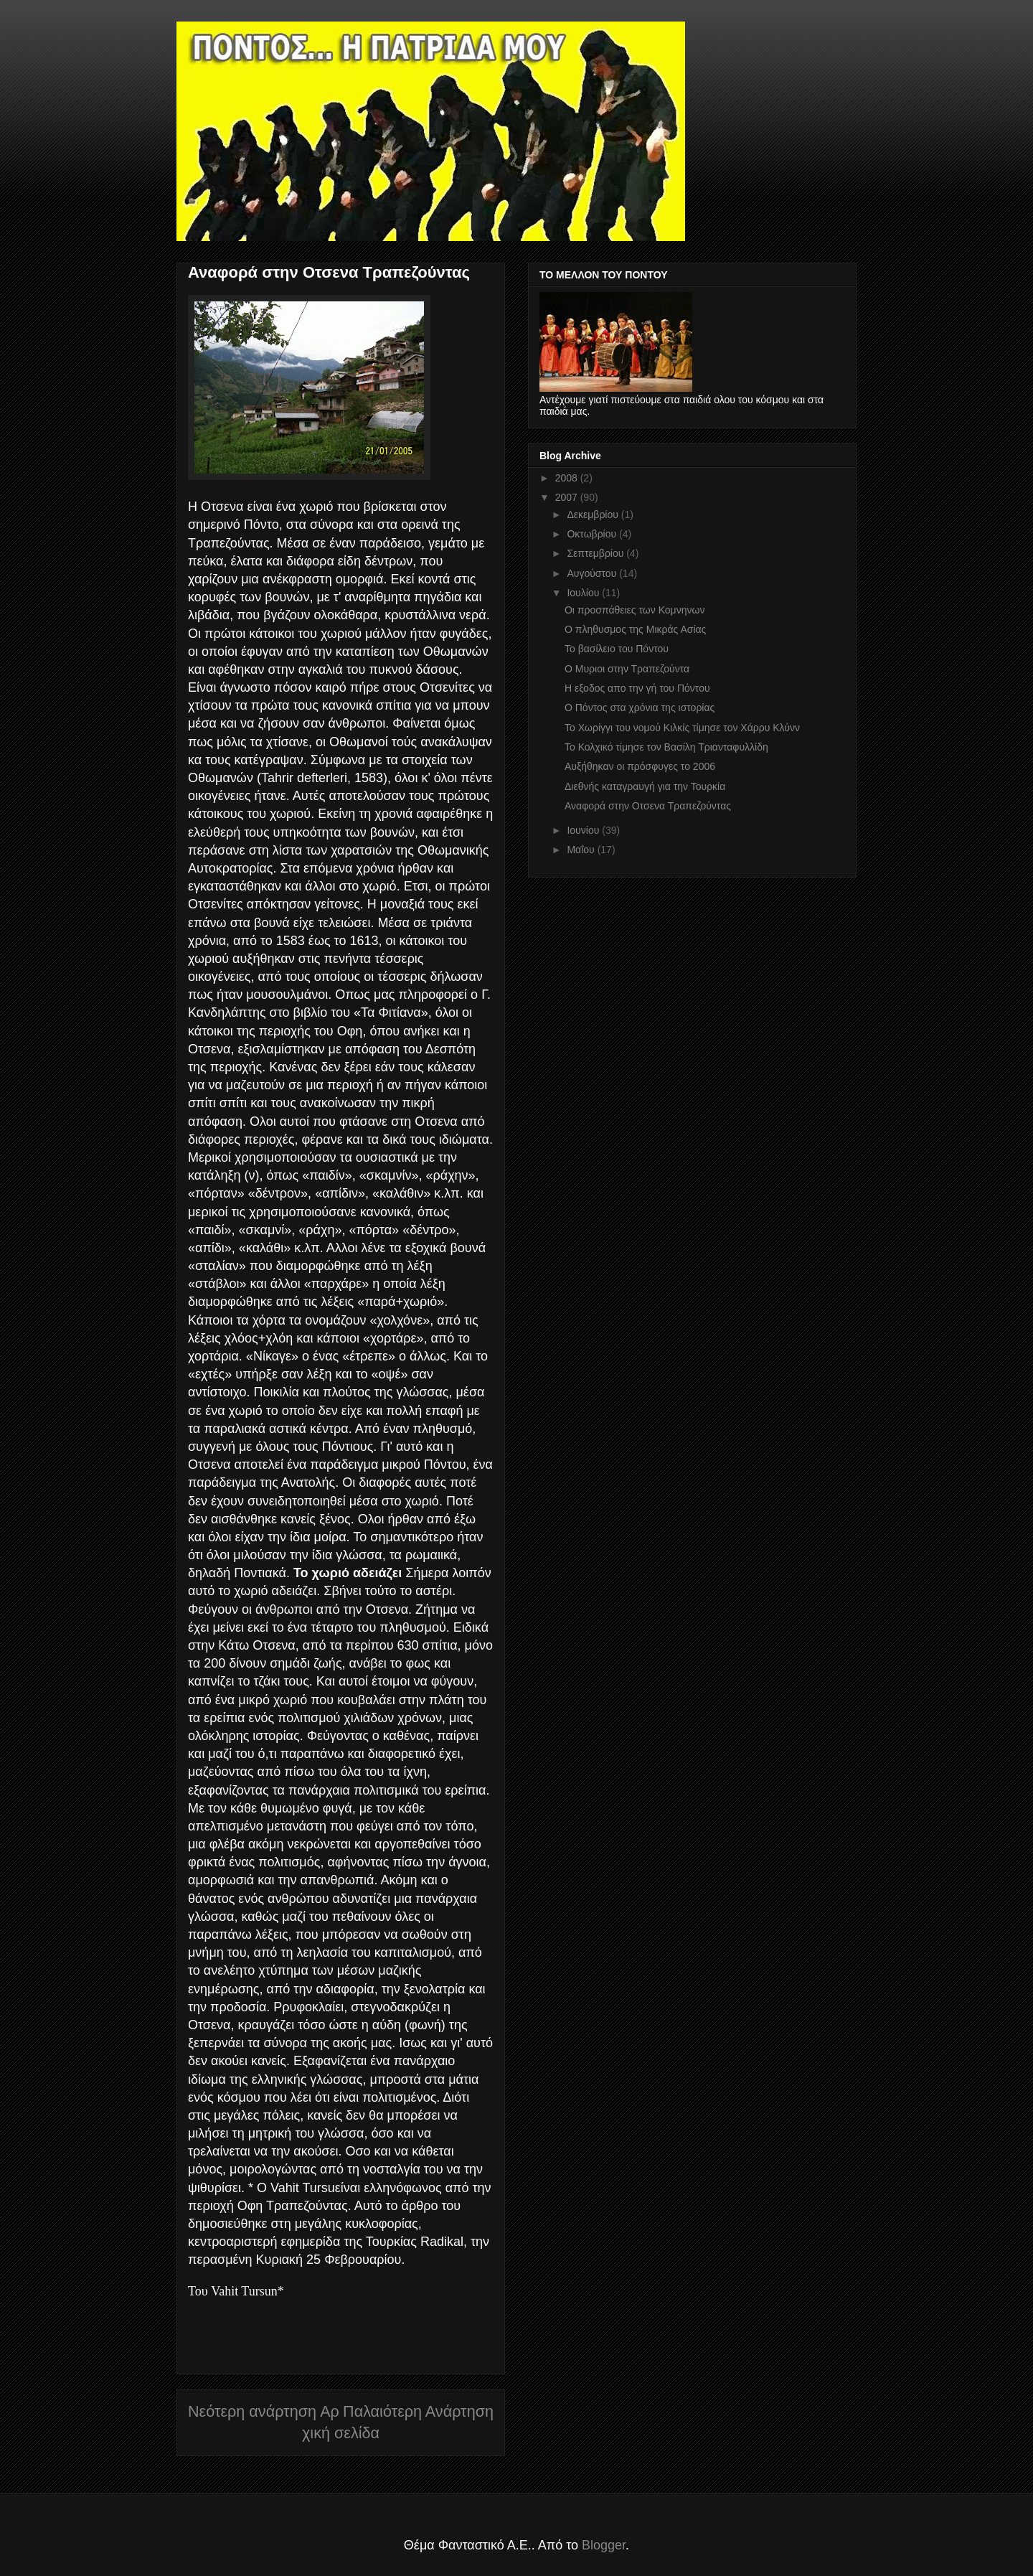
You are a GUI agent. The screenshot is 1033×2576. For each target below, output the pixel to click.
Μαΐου (582, 849)
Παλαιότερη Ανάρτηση (418, 2411)
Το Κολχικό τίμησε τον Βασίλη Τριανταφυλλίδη (666, 747)
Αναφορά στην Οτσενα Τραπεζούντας (648, 806)
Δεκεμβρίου (594, 514)
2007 (567, 497)
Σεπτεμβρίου (596, 553)
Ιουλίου (584, 592)
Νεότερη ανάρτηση (252, 2411)
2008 (567, 478)
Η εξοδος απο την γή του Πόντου (637, 688)
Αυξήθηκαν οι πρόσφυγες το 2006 (640, 766)
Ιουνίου (584, 830)
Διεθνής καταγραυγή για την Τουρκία (645, 786)
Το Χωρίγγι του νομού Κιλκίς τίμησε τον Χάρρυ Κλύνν (682, 727)
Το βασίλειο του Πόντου (617, 648)
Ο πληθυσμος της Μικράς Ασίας (635, 629)
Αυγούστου (593, 573)
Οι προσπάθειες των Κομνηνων (634, 610)
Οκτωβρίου (593, 534)
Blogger (604, 2545)
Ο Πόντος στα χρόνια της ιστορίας (639, 707)
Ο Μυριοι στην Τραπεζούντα (627, 668)
